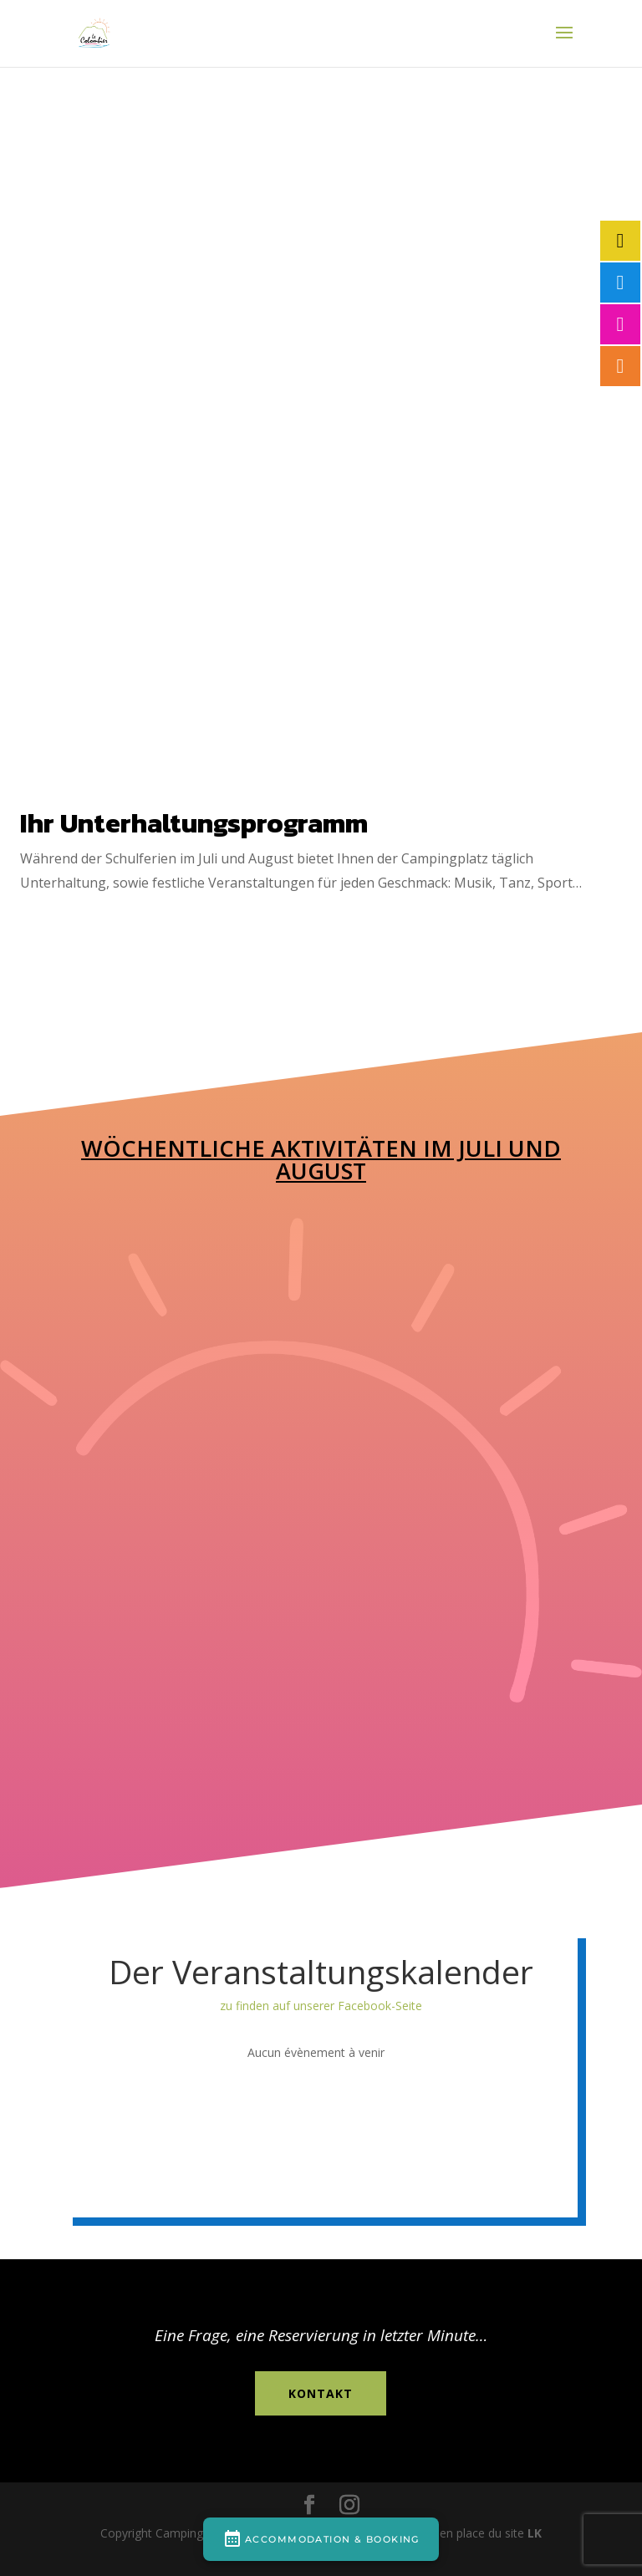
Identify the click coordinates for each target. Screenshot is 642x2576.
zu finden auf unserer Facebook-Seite (321, 2005)
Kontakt (320, 2393)
